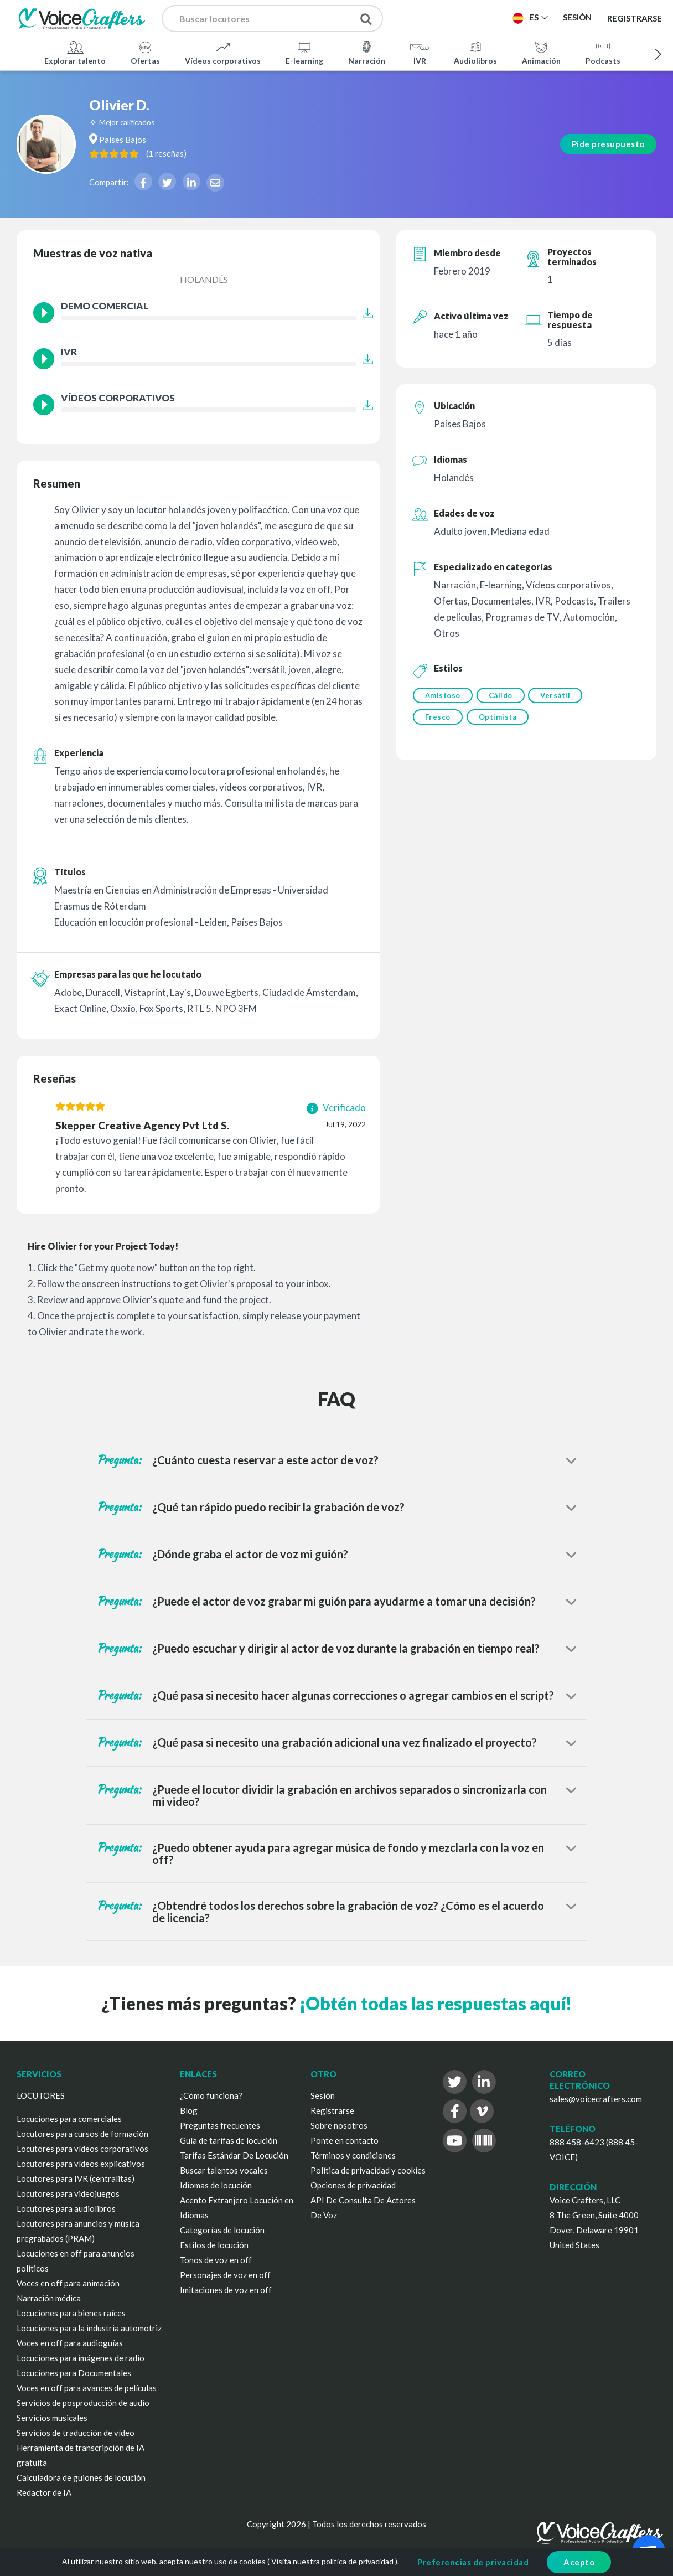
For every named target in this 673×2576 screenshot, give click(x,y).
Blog (189, 2110)
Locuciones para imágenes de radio (80, 2358)
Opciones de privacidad (353, 2185)
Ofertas (145, 52)
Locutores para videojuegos (68, 2193)
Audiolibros (475, 52)
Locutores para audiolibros (66, 2208)
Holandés (204, 279)
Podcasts (603, 52)
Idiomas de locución (216, 2185)
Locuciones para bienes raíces (71, 2313)
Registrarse (634, 18)
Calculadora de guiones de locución (81, 2477)
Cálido (502, 695)
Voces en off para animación (68, 2283)
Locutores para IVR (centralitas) (75, 2178)
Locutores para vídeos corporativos (82, 2149)
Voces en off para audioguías (70, 2343)
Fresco (438, 718)
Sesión (322, 2095)
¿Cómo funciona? (211, 2095)
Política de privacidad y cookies (368, 2170)
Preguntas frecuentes (220, 2125)
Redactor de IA (44, 2492)
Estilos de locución (214, 2245)
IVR (419, 52)
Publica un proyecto (455, 21)
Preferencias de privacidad (473, 2562)
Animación (541, 52)
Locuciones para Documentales (74, 2373)
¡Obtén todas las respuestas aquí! (435, 2003)
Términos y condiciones (353, 2155)
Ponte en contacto (344, 2140)
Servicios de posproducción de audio (83, 2403)
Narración (366, 52)
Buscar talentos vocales (224, 2170)
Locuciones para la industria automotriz (89, 2328)
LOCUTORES (41, 2095)
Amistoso (442, 695)
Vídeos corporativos (223, 52)
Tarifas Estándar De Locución (234, 2155)
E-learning (304, 52)
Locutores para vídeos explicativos (81, 2164)
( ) (215, 153)
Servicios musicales (52, 2418)
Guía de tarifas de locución (228, 2140)
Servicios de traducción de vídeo (75, 2433)
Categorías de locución (222, 2230)
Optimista (499, 718)
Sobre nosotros (338, 2125)
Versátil (559, 695)
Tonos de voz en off (216, 2260)
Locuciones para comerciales (69, 2119)
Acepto (578, 2562)
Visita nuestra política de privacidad (332, 2561)
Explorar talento (75, 52)
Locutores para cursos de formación (82, 2134)
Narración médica (49, 2298)
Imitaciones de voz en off (226, 2290)
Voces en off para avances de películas (87, 2388)
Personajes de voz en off (225, 2275)
